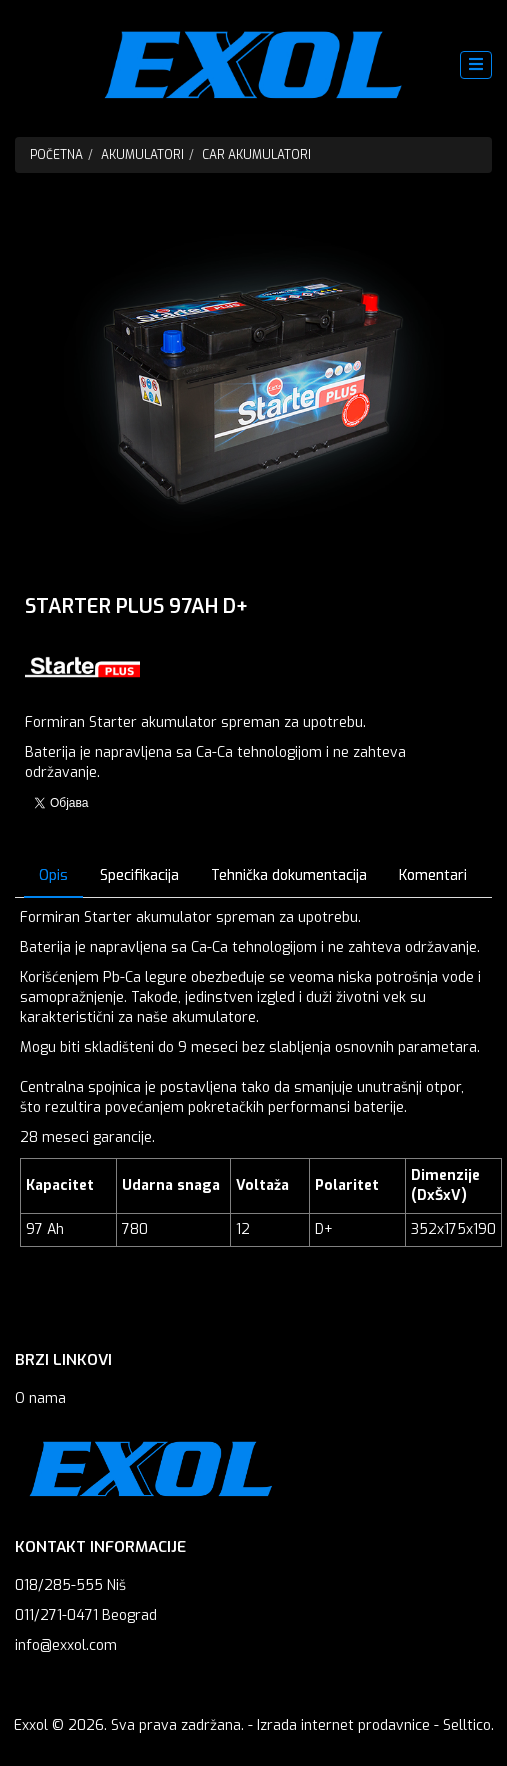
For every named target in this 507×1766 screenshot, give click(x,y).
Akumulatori (142, 155)
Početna (56, 155)
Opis (53, 875)
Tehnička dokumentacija (289, 875)
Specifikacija (139, 875)
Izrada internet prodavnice (343, 1725)
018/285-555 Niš (70, 1585)
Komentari (433, 875)
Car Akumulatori (256, 155)
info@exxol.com (66, 1645)
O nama (40, 1398)
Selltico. (468, 1725)
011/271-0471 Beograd (86, 1615)
